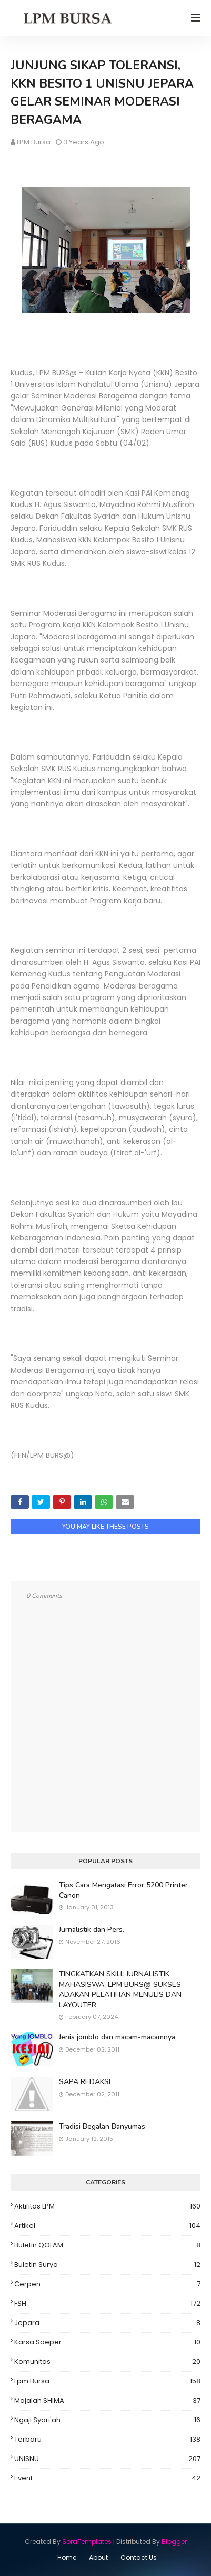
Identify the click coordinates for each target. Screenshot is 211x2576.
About (98, 2557)
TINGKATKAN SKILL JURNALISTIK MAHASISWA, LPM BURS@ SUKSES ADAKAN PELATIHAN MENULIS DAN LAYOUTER (120, 1989)
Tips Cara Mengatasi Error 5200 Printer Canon (123, 1890)
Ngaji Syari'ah (107, 2420)
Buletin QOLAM (107, 2245)
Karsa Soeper (107, 2342)
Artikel (107, 2226)
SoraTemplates (87, 2541)
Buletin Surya (107, 2264)
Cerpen (107, 2284)
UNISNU (107, 2459)
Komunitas (107, 2362)
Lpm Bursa (107, 2381)
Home (66, 2557)
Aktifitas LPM (107, 2206)
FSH (107, 2303)
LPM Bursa (34, 142)
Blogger (174, 2541)
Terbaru (107, 2439)
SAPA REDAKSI (84, 2082)
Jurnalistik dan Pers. (91, 1929)
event (107, 2478)
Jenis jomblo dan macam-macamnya (117, 2037)
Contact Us (138, 2557)
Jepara (107, 2323)
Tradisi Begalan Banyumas (102, 2126)
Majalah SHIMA (107, 2400)
